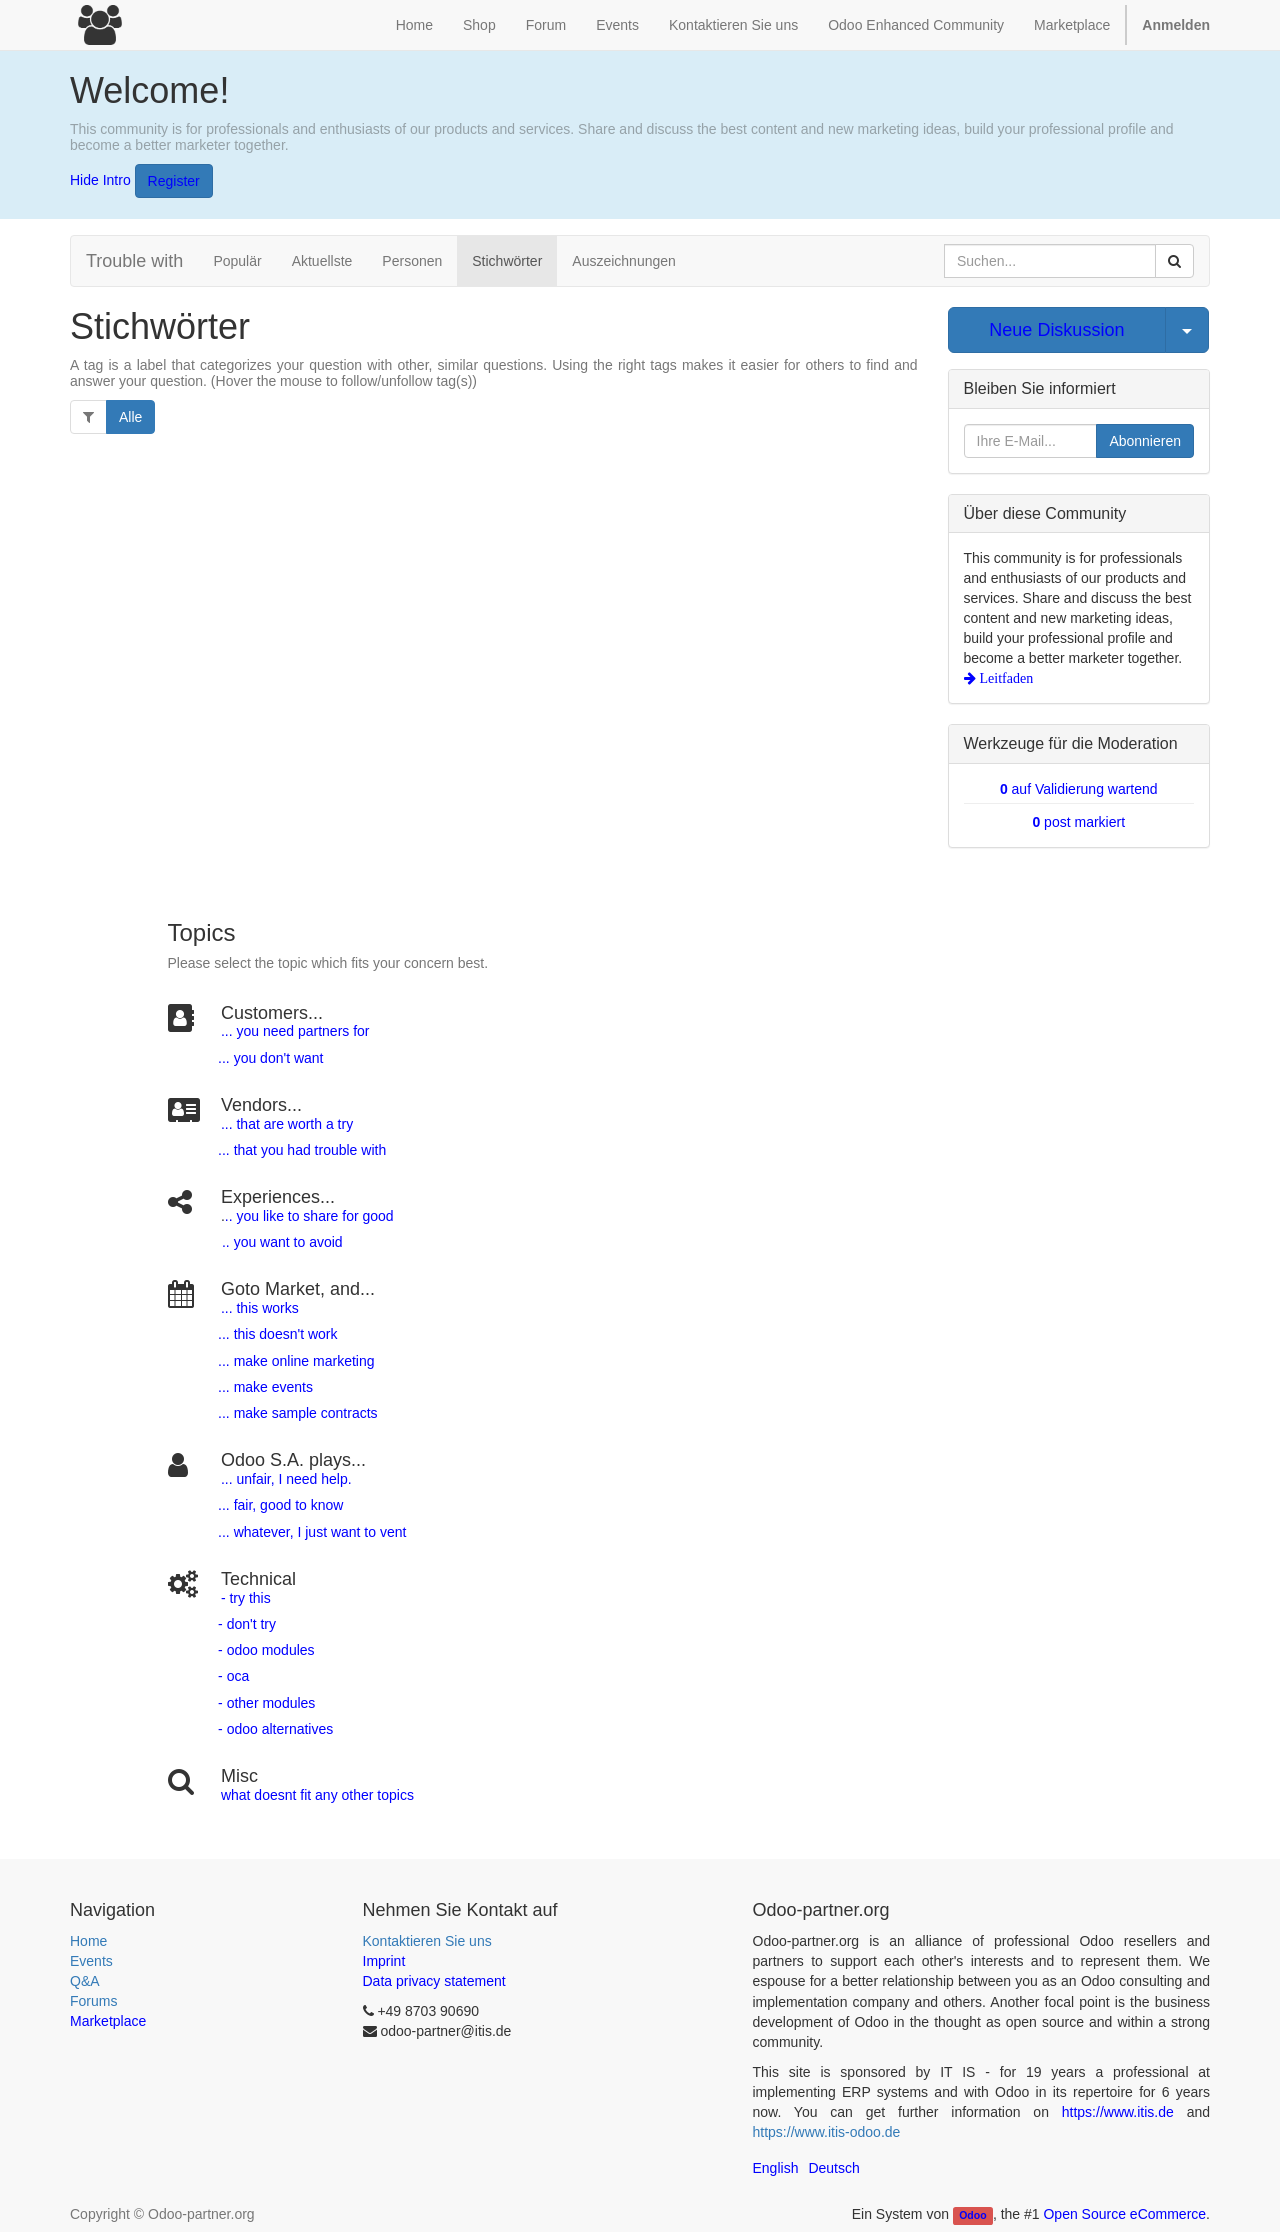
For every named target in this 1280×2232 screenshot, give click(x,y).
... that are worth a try (287, 1124)
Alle (130, 417)
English (776, 2168)
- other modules (264, 1703)
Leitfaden (1005, 678)
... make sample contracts (298, 1413)
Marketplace (1072, 25)
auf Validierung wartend (1079, 789)
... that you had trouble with (300, 1150)
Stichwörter (507, 261)
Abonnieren (1145, 441)
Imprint (384, 1961)
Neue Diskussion (1056, 330)
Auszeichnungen (624, 261)
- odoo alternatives (273, 1729)
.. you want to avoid (282, 1242)
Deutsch (833, 2168)
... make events (263, 1387)
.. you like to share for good (309, 1216)
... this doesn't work (277, 1334)
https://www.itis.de (1118, 2112)
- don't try (247, 1624)
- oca (233, 1676)
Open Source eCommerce (1124, 2214)
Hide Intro (100, 179)
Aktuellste (322, 261)
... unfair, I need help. (286, 1479)
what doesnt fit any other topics (317, 1795)
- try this (246, 1598)
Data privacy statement (434, 1981)
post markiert (1078, 822)
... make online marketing (294, 1361)
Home (88, 1941)
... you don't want (268, 1058)
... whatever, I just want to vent (310, 1532)
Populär (237, 261)
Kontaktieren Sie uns (427, 1941)
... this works (260, 1308)
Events (91, 1961)
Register (174, 181)
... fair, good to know (280, 1505)
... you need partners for (295, 1031)
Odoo (972, 2215)
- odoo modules (264, 1650)
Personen (412, 261)
